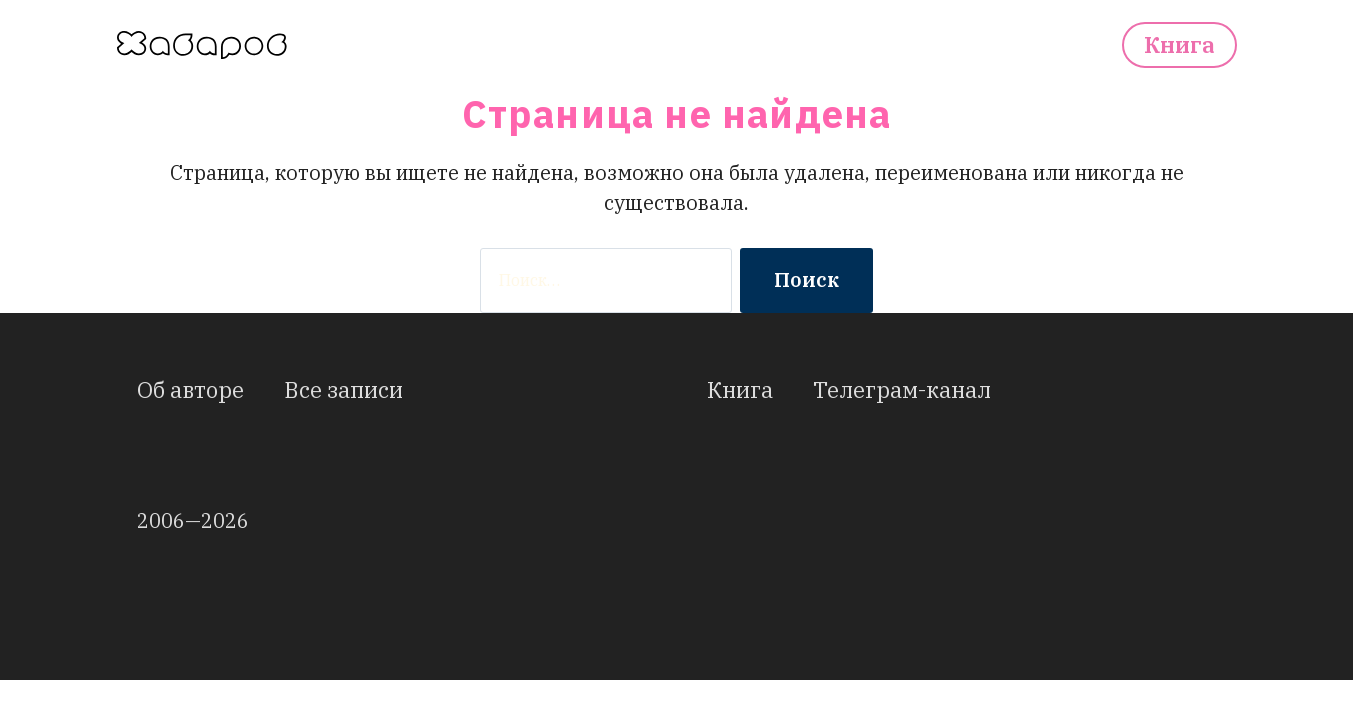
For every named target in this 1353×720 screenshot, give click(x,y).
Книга (1179, 45)
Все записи (343, 389)
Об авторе (190, 389)
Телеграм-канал (902, 389)
